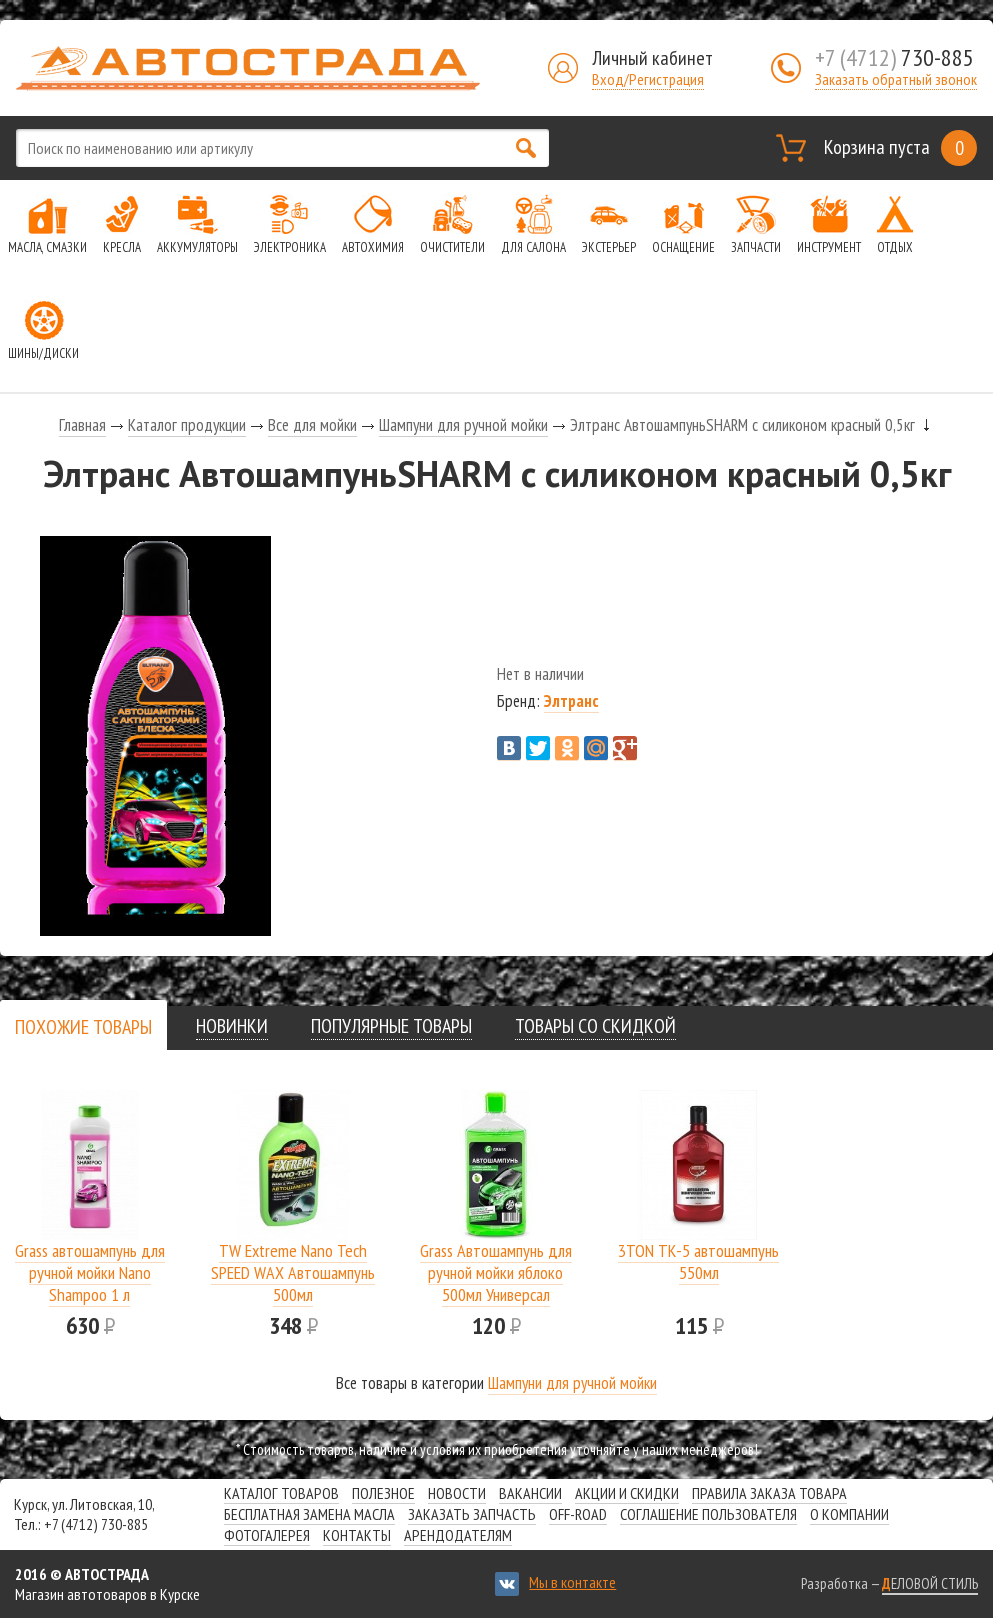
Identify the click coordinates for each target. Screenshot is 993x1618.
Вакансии (530, 1493)
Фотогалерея (267, 1535)
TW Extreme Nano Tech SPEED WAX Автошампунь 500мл (293, 1272)
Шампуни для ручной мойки (463, 425)
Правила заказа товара (769, 1493)
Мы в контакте (572, 1582)
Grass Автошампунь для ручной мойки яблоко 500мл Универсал (496, 1272)
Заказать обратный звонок (896, 79)
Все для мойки (312, 425)
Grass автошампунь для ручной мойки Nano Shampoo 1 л (90, 1272)
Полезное (383, 1493)
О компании (849, 1514)
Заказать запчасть (472, 1514)
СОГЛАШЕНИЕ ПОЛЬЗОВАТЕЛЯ (708, 1514)
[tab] (83, 1026)
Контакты (357, 1535)
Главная (82, 425)
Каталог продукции (187, 425)
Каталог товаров (281, 1493)
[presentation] (83, 1027)
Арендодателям (458, 1535)
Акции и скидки (627, 1493)
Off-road (578, 1514)
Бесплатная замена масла (309, 1514)
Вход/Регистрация (648, 79)
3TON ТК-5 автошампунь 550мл (698, 1261)
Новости (457, 1493)
